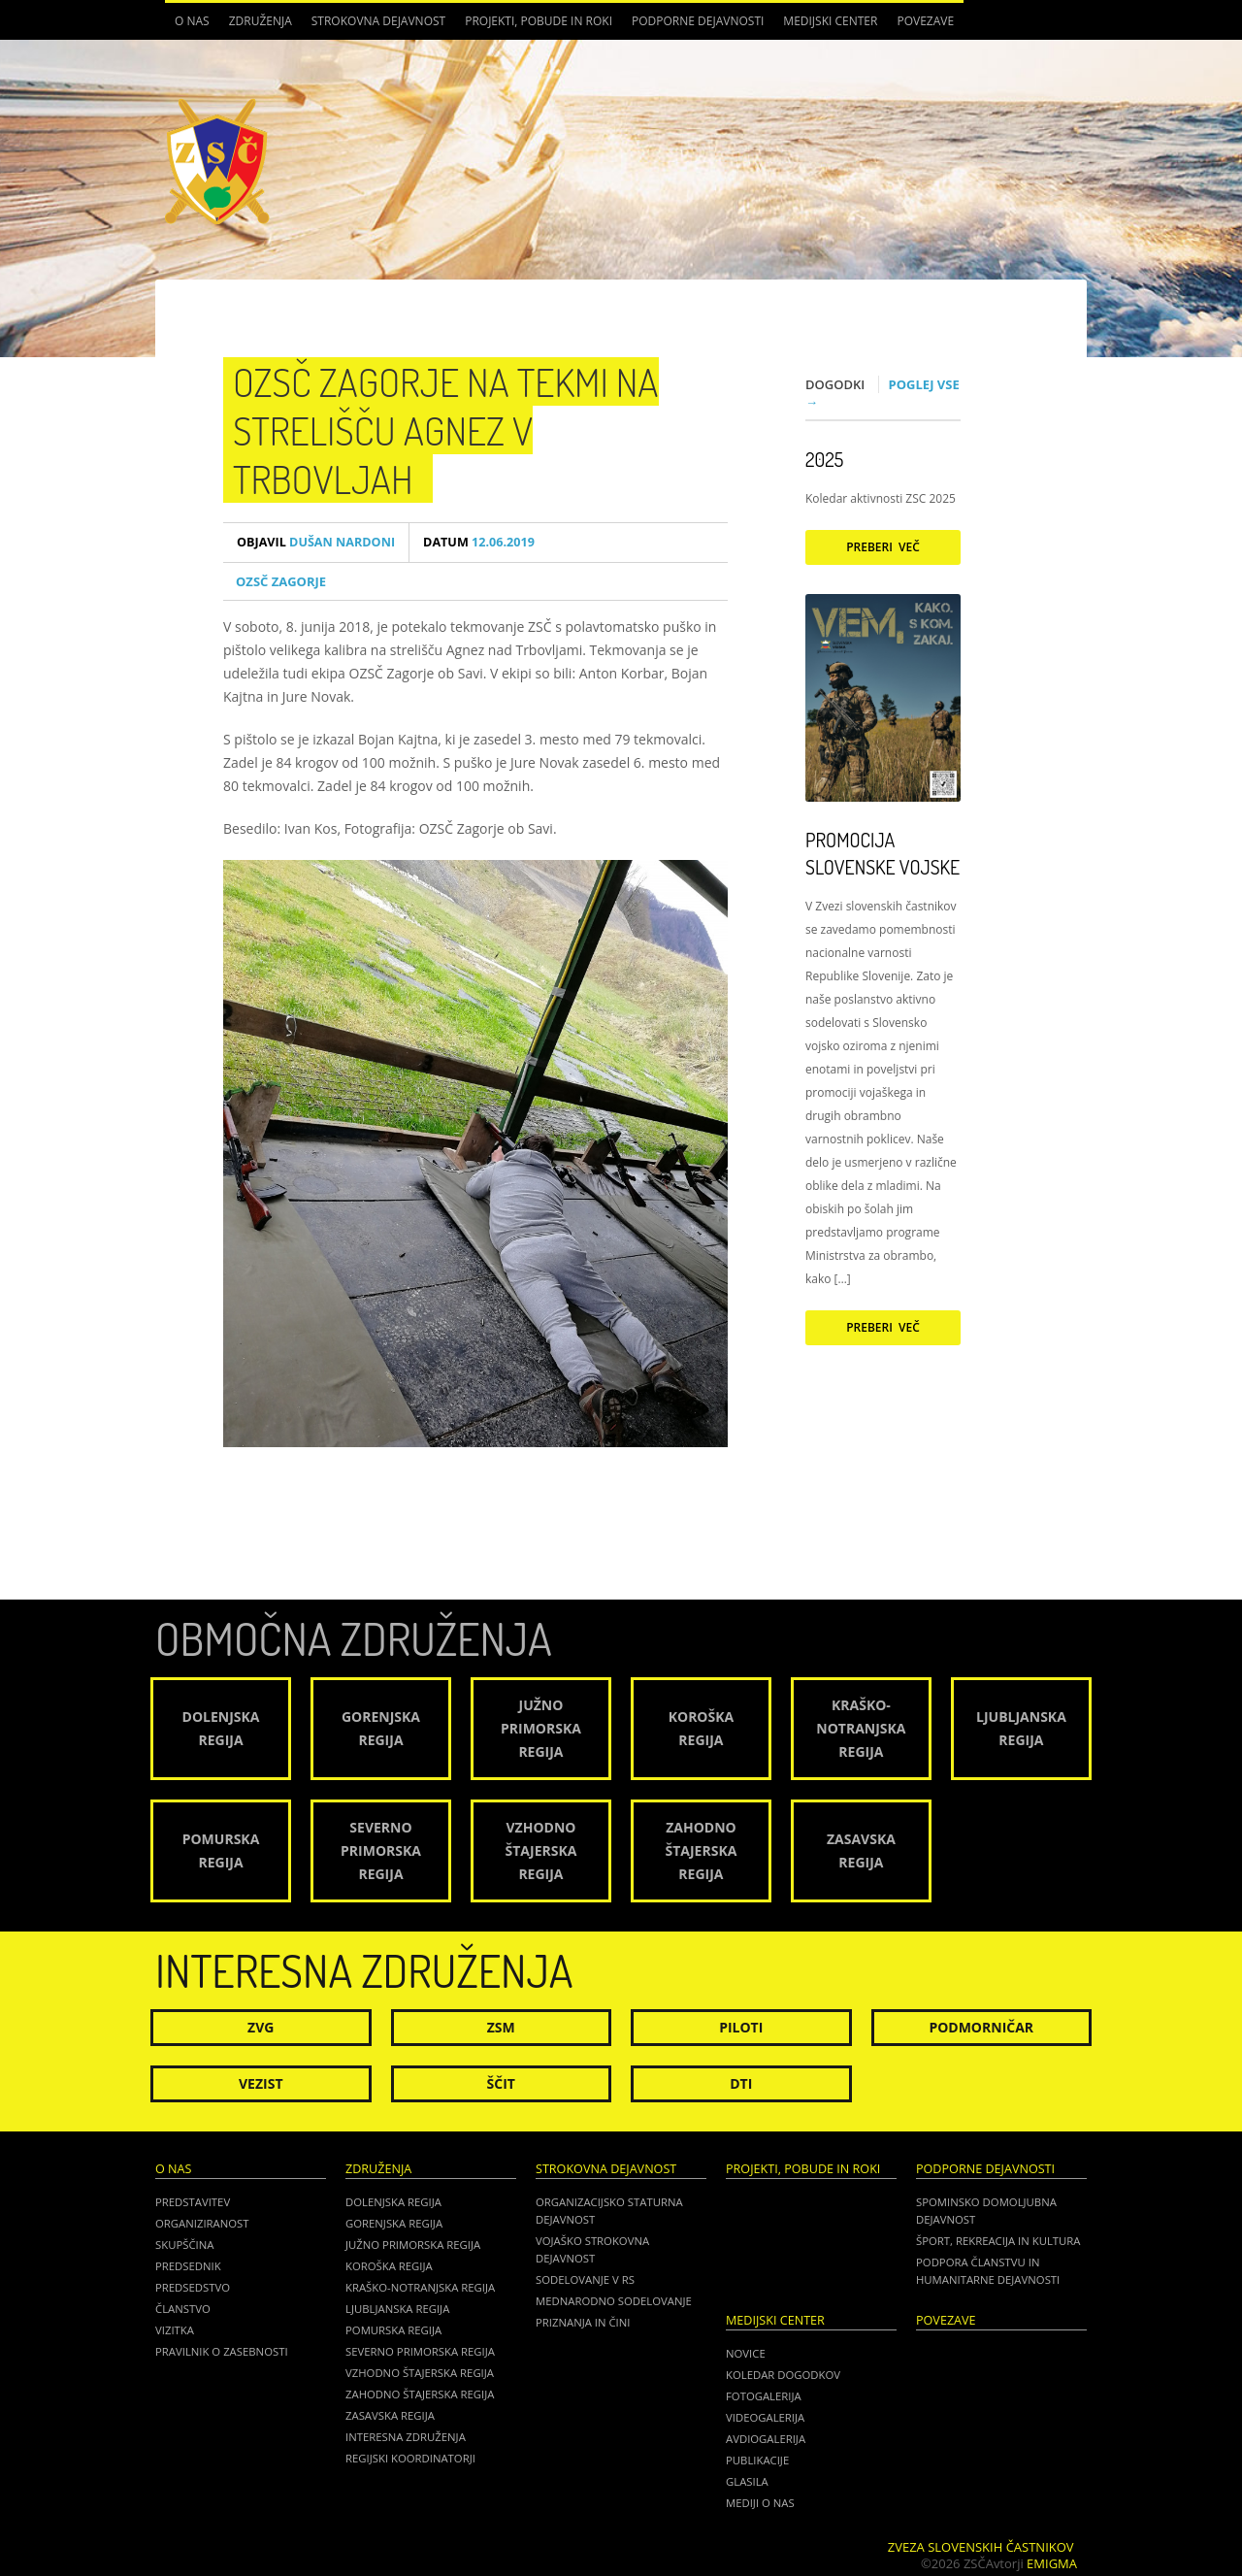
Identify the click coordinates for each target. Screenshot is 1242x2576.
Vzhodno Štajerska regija (419, 2372)
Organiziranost (202, 2223)
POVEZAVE (925, 21)
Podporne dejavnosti (698, 21)
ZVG (260, 2027)
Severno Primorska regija (420, 2351)
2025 (824, 459)
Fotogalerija (763, 2396)
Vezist (261, 2083)
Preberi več (883, 547)
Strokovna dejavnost (378, 21)
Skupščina (184, 2244)
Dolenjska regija (393, 2202)
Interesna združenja (405, 2436)
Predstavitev (192, 2202)
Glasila (747, 2481)
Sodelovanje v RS (585, 2279)
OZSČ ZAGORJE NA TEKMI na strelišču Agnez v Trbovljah (446, 430)
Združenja (260, 21)
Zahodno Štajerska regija (419, 2394)
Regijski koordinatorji (410, 2458)
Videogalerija (765, 2417)
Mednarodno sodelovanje (614, 2301)
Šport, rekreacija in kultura (998, 2240)
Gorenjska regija (393, 2223)
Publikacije (757, 2460)
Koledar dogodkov (783, 2374)
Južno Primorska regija (412, 2244)
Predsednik (188, 2266)
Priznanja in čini (583, 2322)
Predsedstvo (192, 2287)
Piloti (741, 2027)
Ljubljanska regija (397, 2308)
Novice (746, 2353)
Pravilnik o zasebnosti (221, 2351)
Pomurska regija (393, 2330)
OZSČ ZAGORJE (281, 581)
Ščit (501, 2083)
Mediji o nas (760, 2502)
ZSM (501, 2027)
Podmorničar (981, 2027)
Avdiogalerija (765, 2438)
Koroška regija (389, 2266)
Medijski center (830, 21)
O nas (192, 21)
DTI (741, 2083)
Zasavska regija (390, 2415)
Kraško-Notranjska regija (420, 2287)
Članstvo (183, 2308)
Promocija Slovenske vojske (882, 853)
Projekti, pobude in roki (538, 21)
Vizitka (174, 2330)
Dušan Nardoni (316, 542)
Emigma (1052, 2563)
